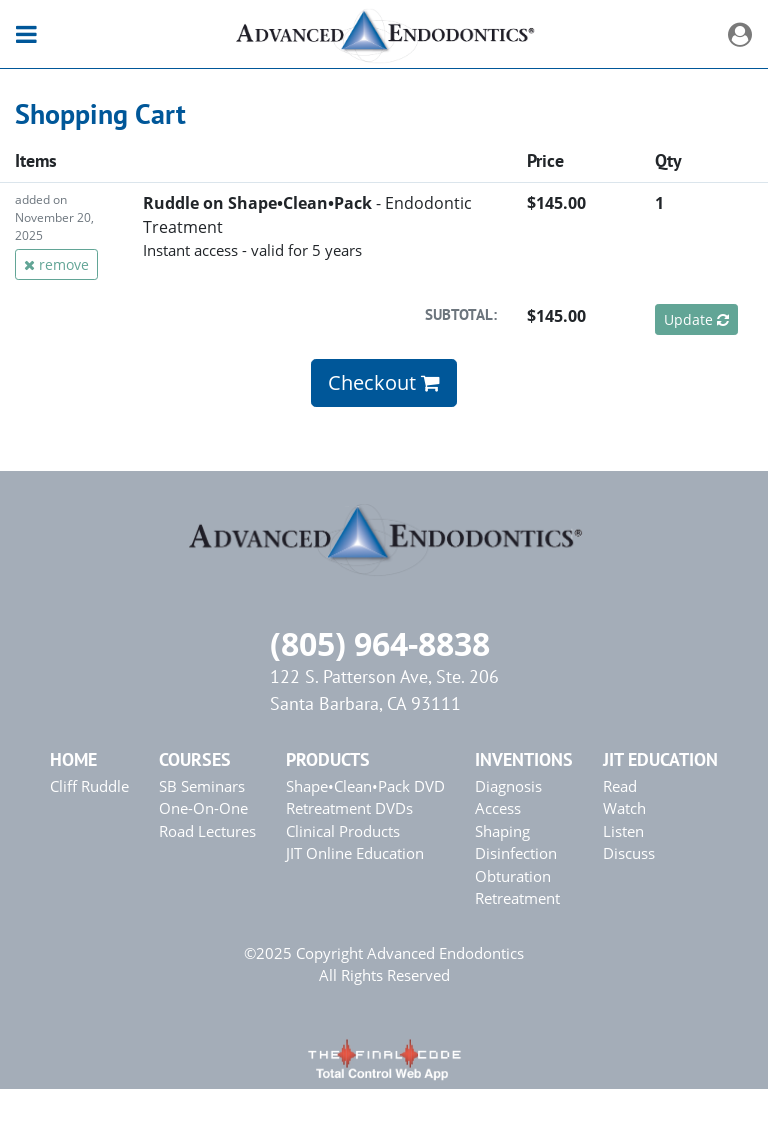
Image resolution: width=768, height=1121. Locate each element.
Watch (624, 808)
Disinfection (516, 853)
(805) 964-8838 (380, 643)
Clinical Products (343, 831)
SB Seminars (202, 786)
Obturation (513, 876)
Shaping (502, 831)
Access (498, 808)
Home (73, 759)
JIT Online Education (355, 853)
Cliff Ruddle (89, 786)
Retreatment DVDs (349, 808)
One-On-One (203, 808)
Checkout (384, 382)
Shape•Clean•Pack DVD (365, 786)
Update (696, 319)
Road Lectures (207, 831)
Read (620, 786)
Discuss (629, 853)
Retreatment (517, 898)
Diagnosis (508, 786)
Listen (623, 831)
